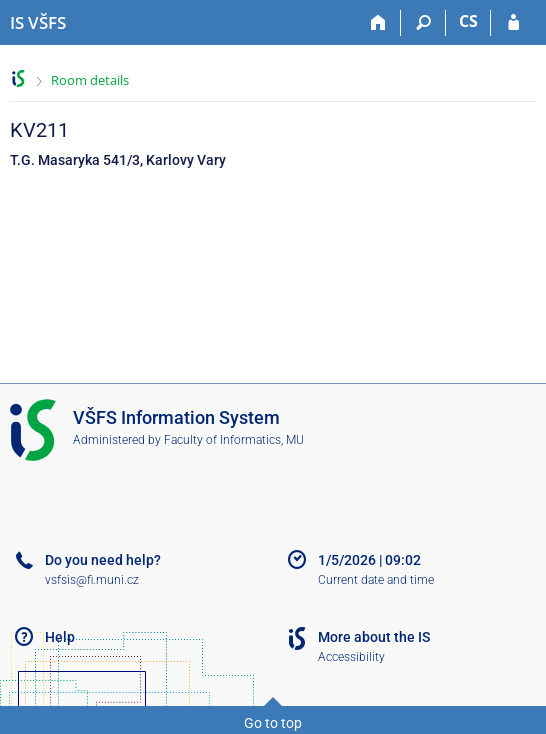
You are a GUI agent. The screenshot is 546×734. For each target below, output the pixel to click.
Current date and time (376, 580)
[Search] (423, 23)
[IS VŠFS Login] (513, 23)
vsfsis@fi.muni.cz (92, 580)
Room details (90, 80)
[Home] (378, 23)
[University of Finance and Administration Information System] (38, 23)
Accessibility (351, 657)
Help (60, 637)
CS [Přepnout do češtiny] (468, 21)
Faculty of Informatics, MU (234, 440)
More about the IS (374, 637)
